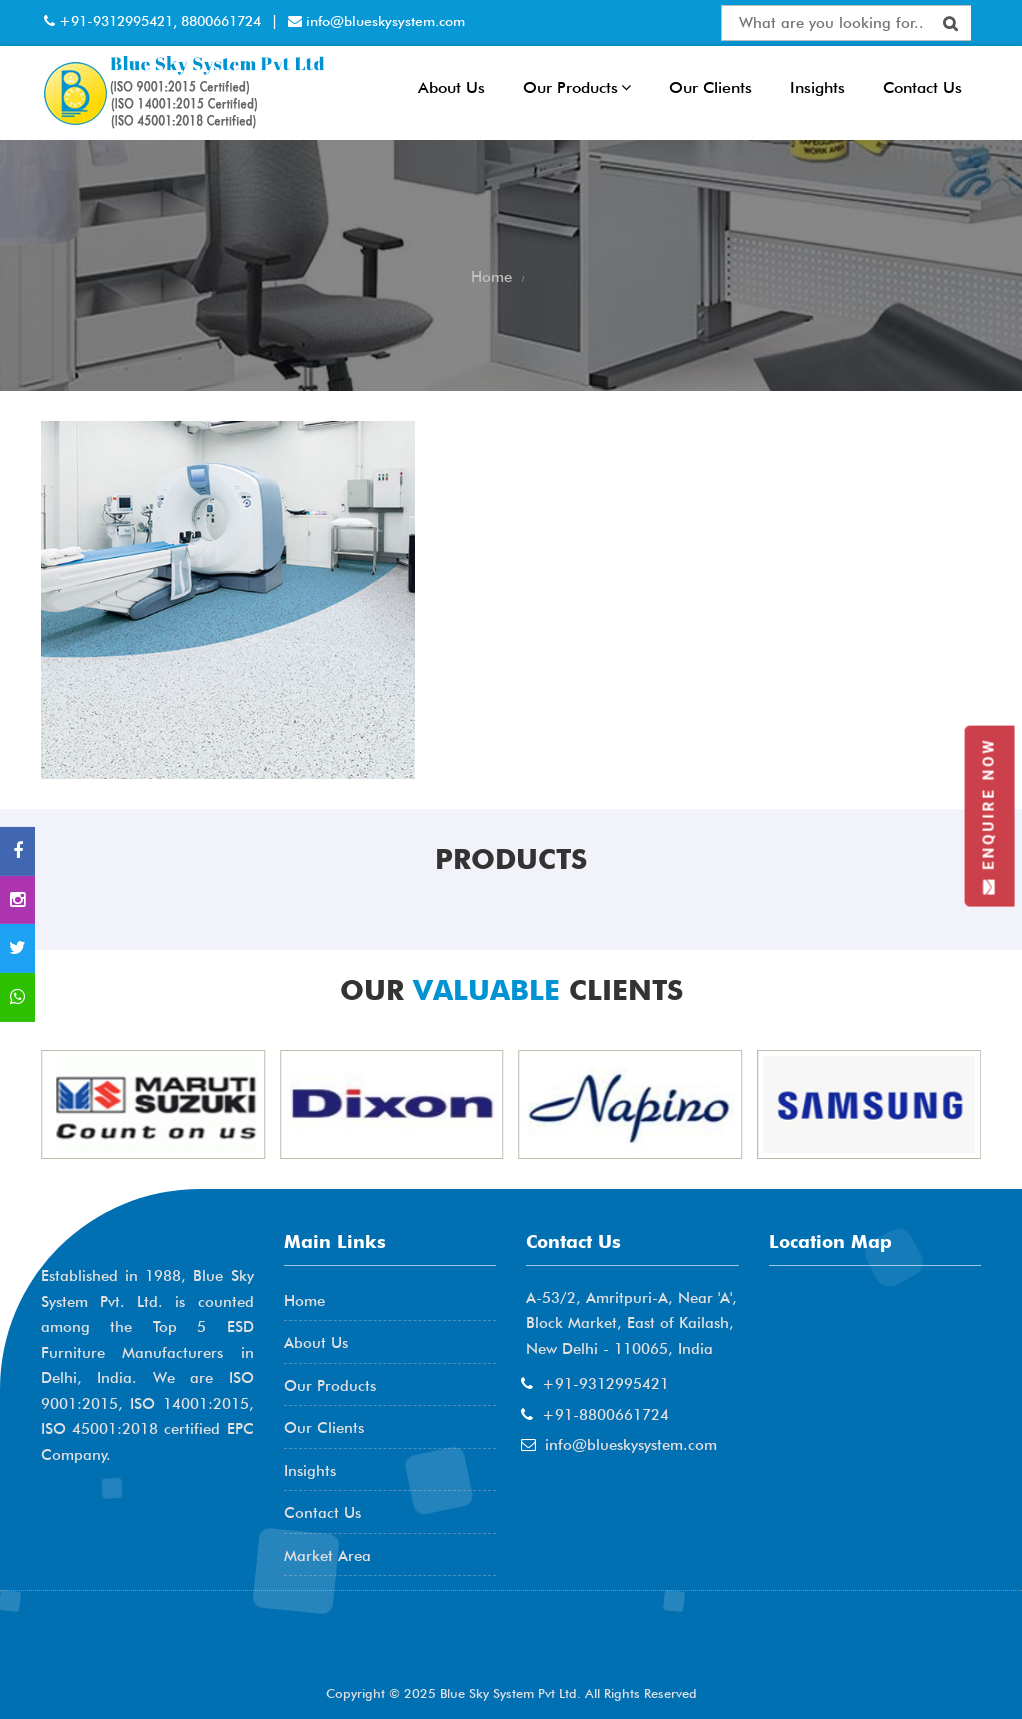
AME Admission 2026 (146, 1648)
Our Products (577, 87)
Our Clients (710, 87)
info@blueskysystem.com (383, 21)
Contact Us (922, 87)
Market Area (327, 1556)
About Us (451, 87)
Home (304, 1301)
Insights (817, 87)
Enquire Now (989, 815)
